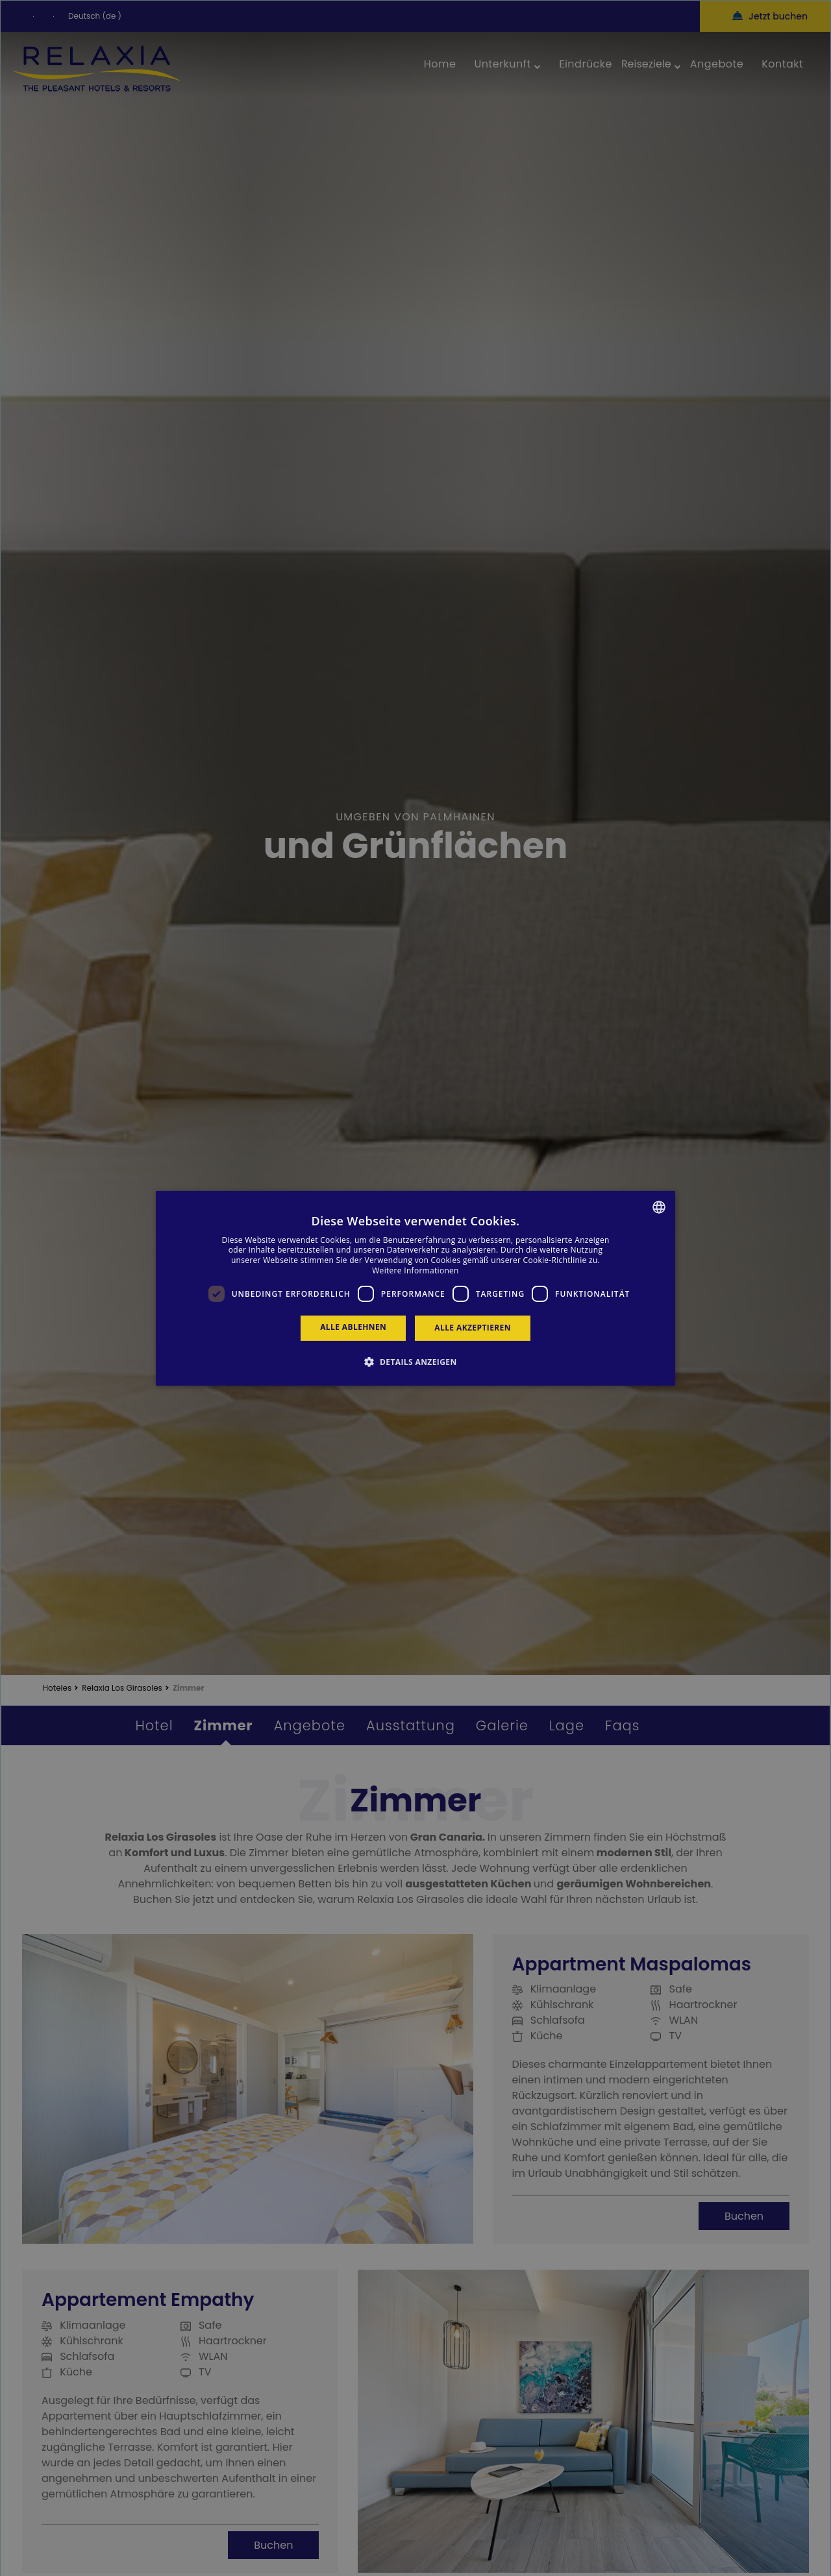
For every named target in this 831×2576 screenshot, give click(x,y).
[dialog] (415, 1287)
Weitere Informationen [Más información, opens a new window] (415, 1270)
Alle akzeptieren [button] (472, 1327)
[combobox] (658, 1206)
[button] (415, 1361)
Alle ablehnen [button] (353, 1326)
